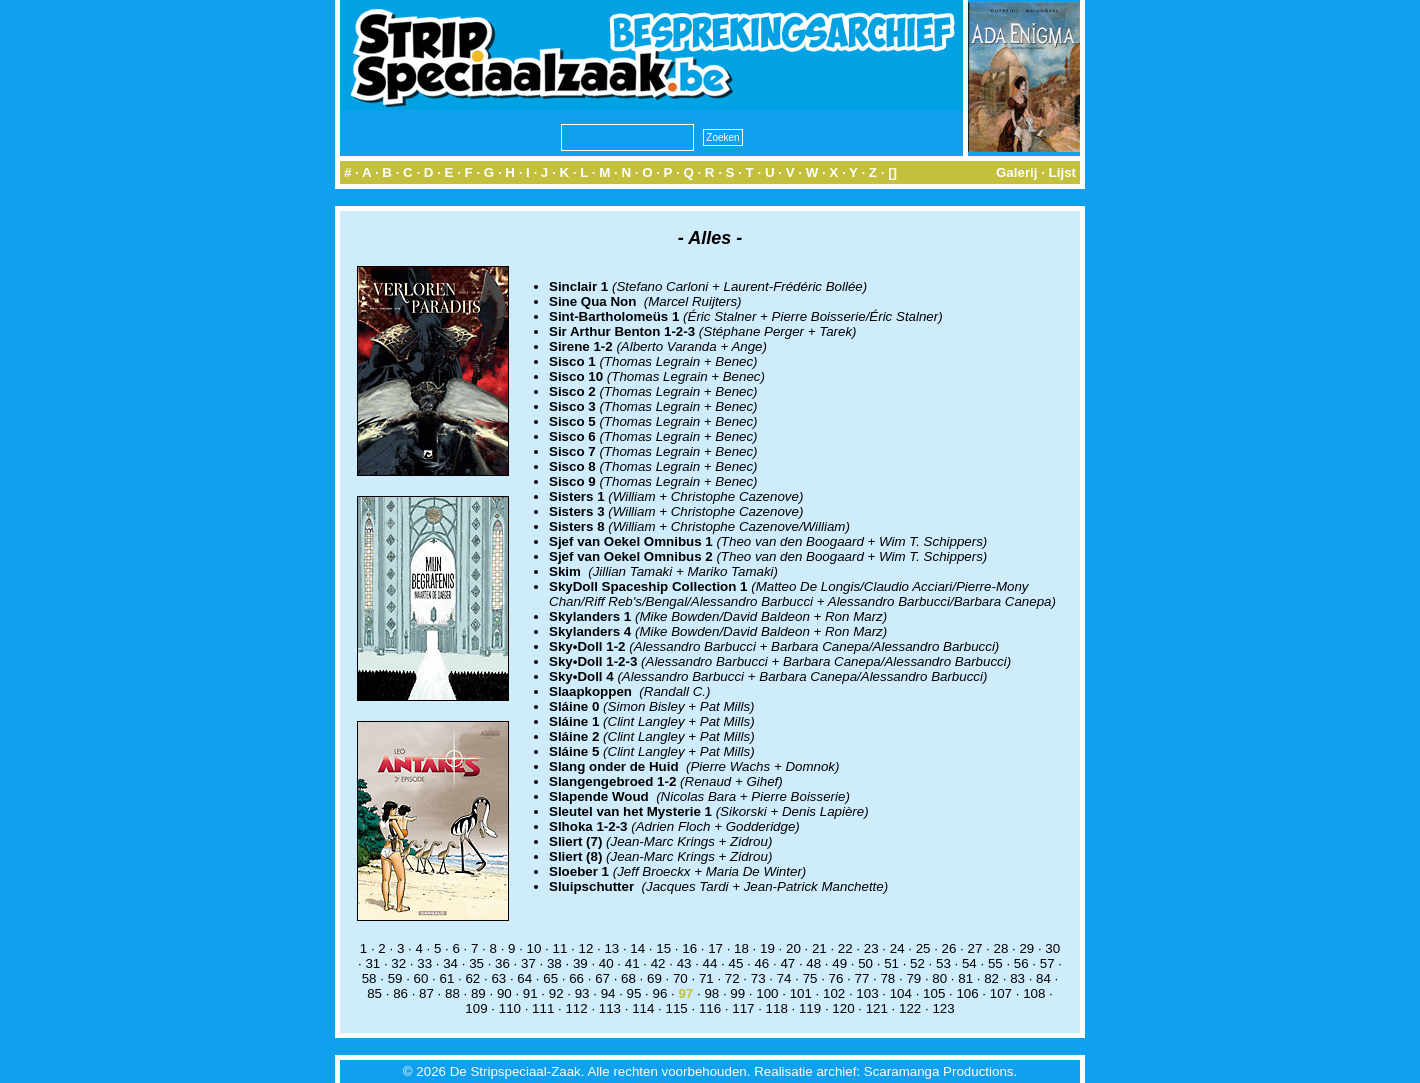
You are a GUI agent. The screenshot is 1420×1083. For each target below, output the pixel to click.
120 (843, 1008)
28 (1000, 948)
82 (991, 978)
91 (530, 993)
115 (677, 1008)
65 (550, 978)
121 (877, 1008)
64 (524, 978)
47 (787, 963)
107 (1001, 993)
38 (554, 963)
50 (865, 963)
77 (862, 978)
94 (608, 993)
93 (582, 993)
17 (715, 948)
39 (580, 963)
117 (743, 1008)
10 (534, 948)
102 (834, 993)
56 (1021, 963)
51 (891, 963)
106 (967, 993)
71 (706, 978)
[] (892, 172)
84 (1043, 978)
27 (975, 948)
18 (741, 948)
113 (610, 1008)
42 (658, 963)
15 (663, 948)
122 (910, 1008)
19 (767, 948)
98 (711, 993)
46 (761, 963)
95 (634, 993)
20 (793, 948)
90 (504, 993)
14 (637, 948)
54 (969, 963)
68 (628, 978)
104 (901, 993)
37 (528, 963)
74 (784, 978)
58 (369, 978)
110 (510, 1008)
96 (660, 993)
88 (452, 993)
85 (374, 993)
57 (1047, 963)
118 (777, 1008)
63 (498, 978)
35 (476, 963)
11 (560, 948)
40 (606, 963)
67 (602, 978)
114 (643, 1008)
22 (845, 948)
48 (813, 963)
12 (585, 948)
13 (611, 948)
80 (939, 978)
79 (913, 978)
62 (472, 978)
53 (943, 963)
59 (395, 978)
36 (502, 963)
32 (398, 963)
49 (839, 963)
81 (965, 978)
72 (732, 978)
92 (556, 993)
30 (1052, 948)
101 (801, 993)
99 (737, 993)
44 (710, 963)
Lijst (1062, 172)
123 (943, 1008)
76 (836, 978)
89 (478, 993)
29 (1026, 948)
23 (871, 948)
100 (767, 993)
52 (917, 963)
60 (421, 978)
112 (576, 1008)
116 (710, 1008)
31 (372, 963)
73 (758, 978)
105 (934, 993)
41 (632, 963)
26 (949, 948)
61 (447, 978)
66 (576, 978)
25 (923, 948)
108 (1034, 993)
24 (897, 948)
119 (810, 1008)
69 (654, 978)
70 (680, 978)
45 (736, 963)
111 (543, 1008)
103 (867, 993)
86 (400, 993)
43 (684, 963)
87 (426, 993)
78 (887, 978)
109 (476, 1008)
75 (810, 978)
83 (1017, 978)
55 (995, 963)
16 (689, 948)
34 (450, 963)
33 (424, 963)
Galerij (1017, 172)
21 (819, 948)
